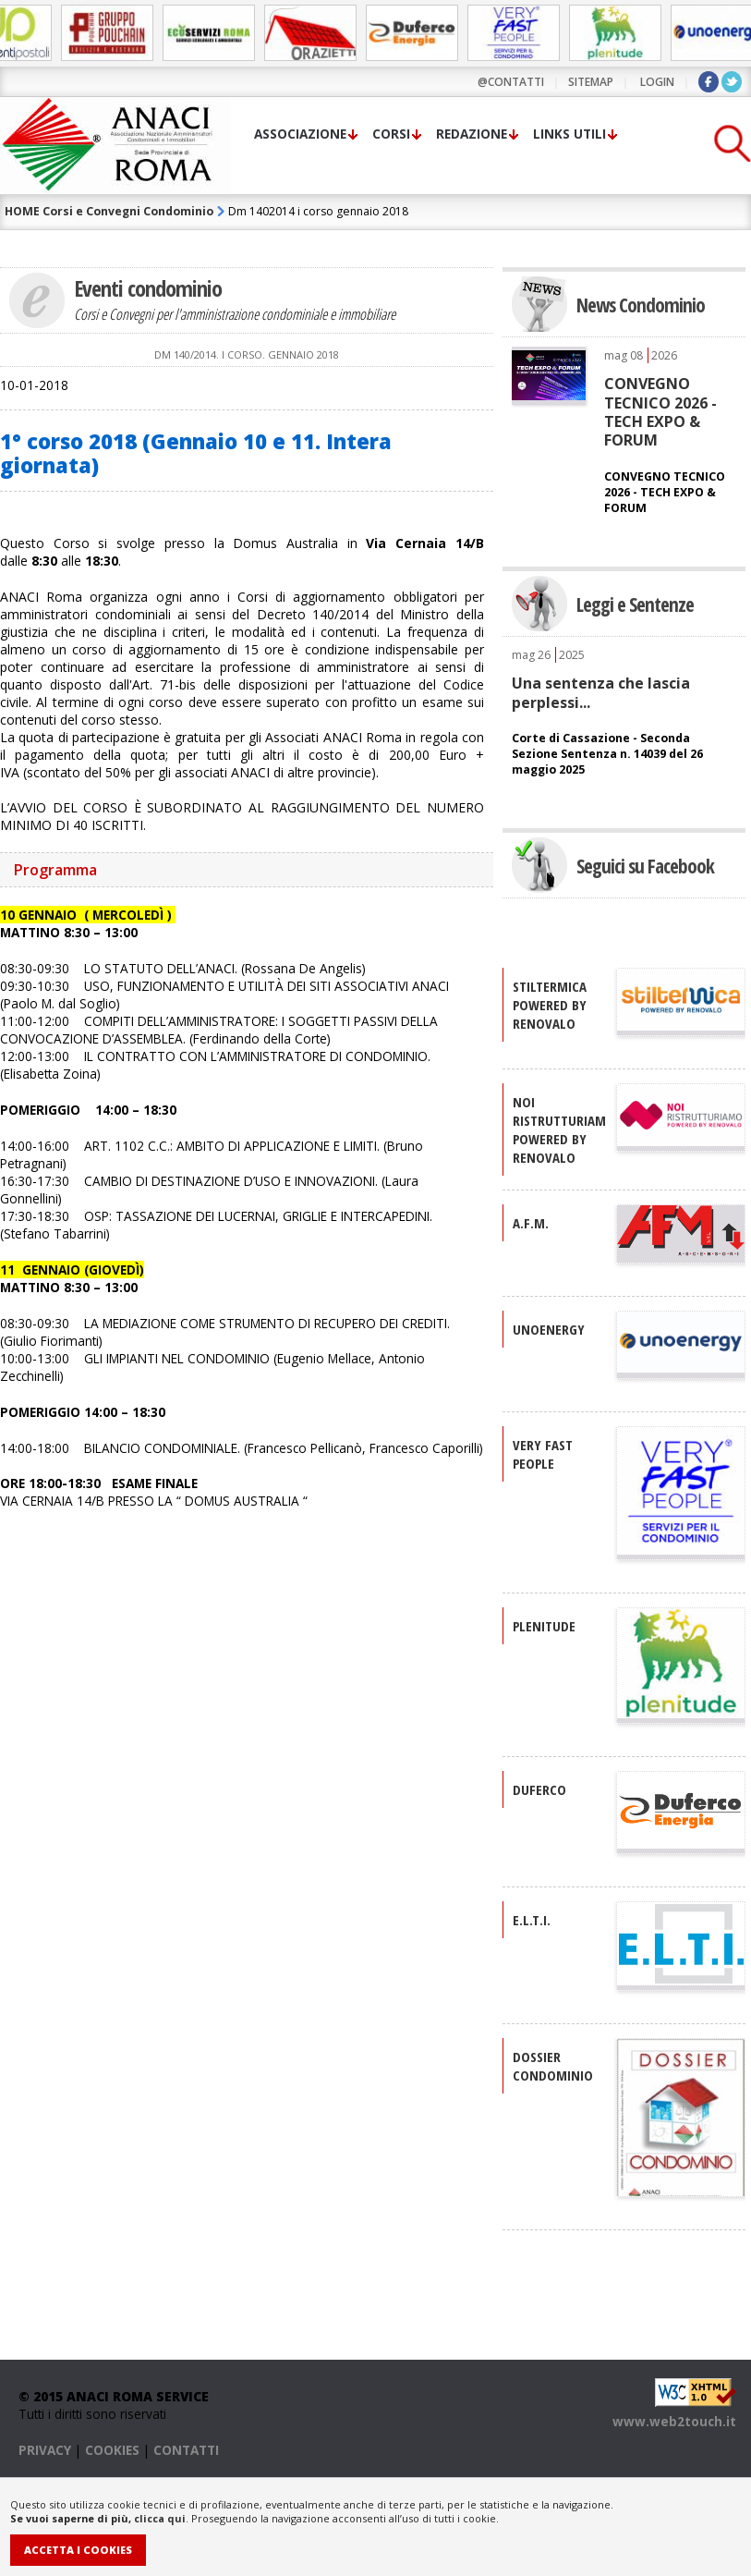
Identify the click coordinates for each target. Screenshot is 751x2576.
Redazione (471, 133)
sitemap (590, 82)
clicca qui (160, 2518)
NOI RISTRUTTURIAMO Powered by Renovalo (564, 1129)
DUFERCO (539, 1789)
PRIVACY (44, 2450)
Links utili (569, 133)
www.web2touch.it (674, 2421)
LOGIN (657, 82)
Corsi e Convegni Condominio (127, 211)
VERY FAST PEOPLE (543, 1453)
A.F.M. (531, 1223)
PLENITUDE (544, 1626)
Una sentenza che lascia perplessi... (601, 692)
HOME (22, 211)
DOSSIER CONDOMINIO (553, 2065)
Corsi (391, 133)
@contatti (511, 82)
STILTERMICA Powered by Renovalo (550, 1004)
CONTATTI (186, 2450)
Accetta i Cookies (78, 2550)
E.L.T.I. (532, 1920)
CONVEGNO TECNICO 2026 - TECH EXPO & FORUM (660, 411)
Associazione (300, 133)
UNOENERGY (549, 1329)
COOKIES (112, 2450)
